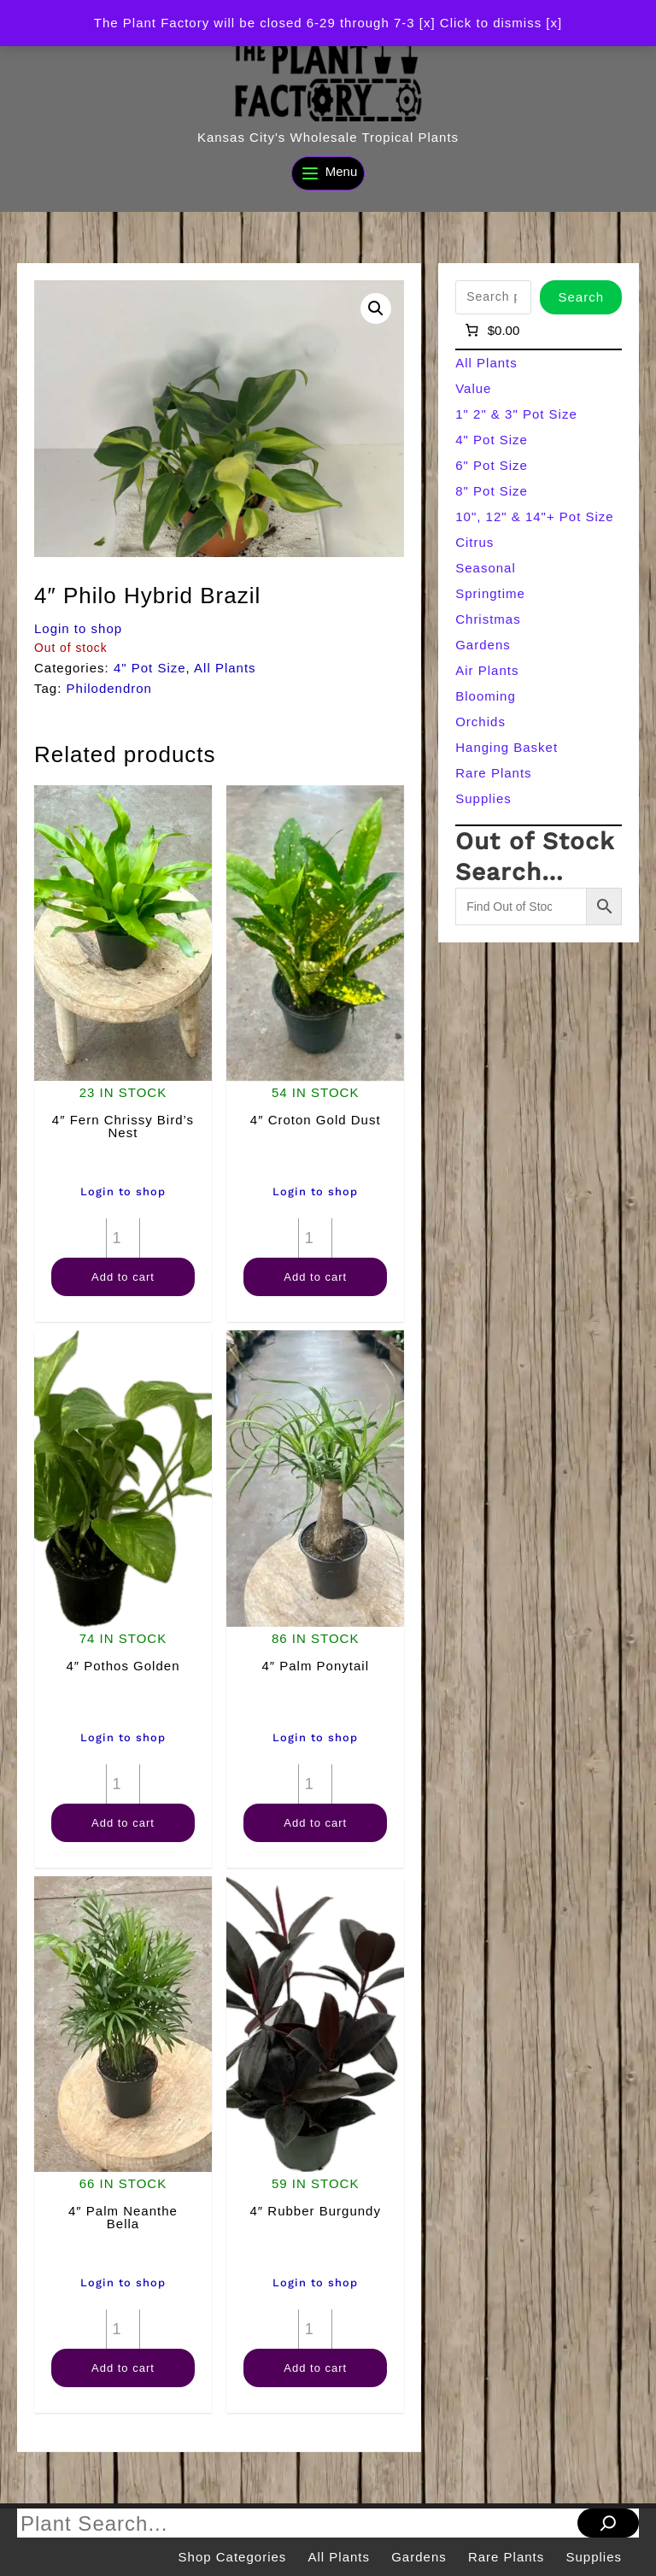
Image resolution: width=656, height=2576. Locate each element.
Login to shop (78, 628)
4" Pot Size (150, 667)
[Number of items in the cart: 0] (490, 330)
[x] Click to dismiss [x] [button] (490, 22)
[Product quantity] (123, 1238)
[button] (375, 308)
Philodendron (109, 688)
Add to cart (123, 1276)
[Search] (608, 2523)
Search (581, 297)
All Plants (225, 667)
